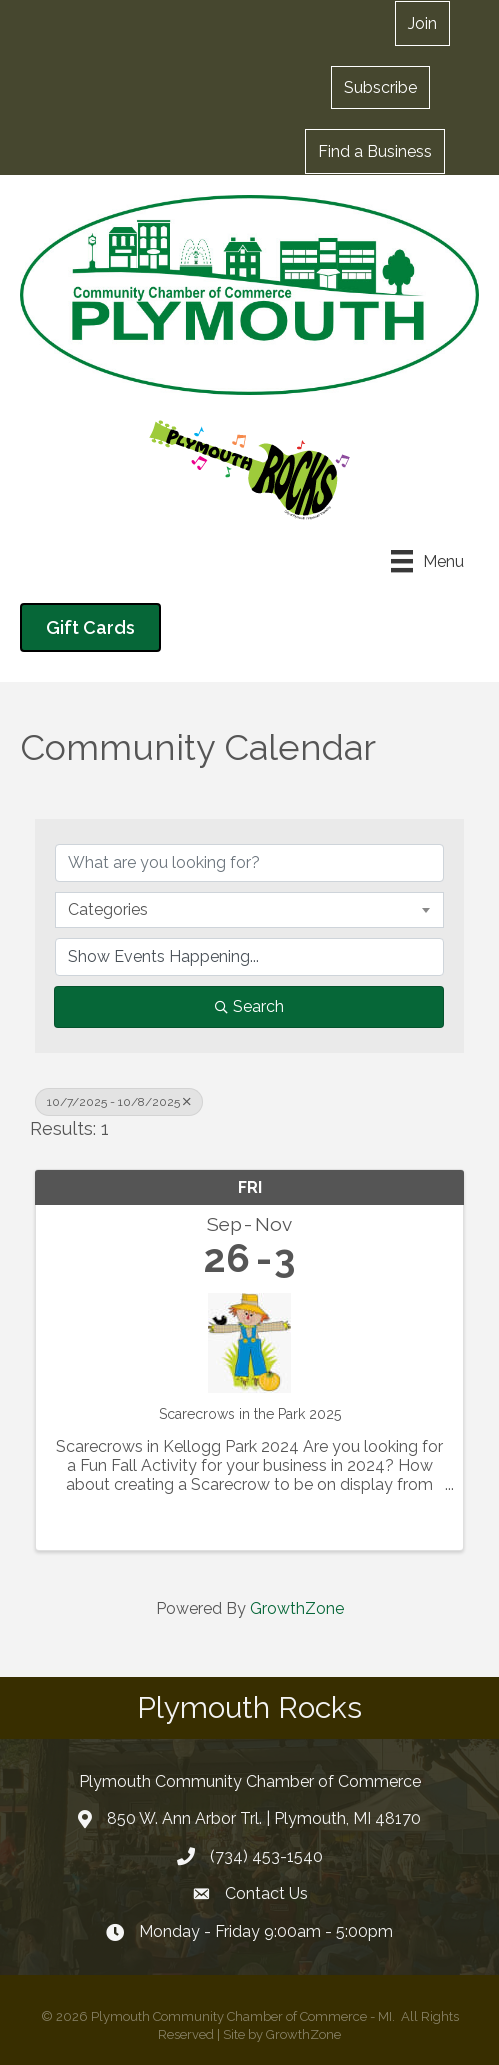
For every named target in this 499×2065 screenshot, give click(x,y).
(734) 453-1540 (266, 1856)
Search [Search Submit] (249, 1006)
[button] (380, 87)
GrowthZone (297, 1608)
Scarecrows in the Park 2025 (250, 1414)
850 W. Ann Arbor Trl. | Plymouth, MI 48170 (264, 1818)
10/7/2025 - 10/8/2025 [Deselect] (119, 1102)
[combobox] (249, 910)
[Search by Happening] (249, 957)
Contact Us (266, 1893)
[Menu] (427, 561)
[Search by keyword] (249, 863)
